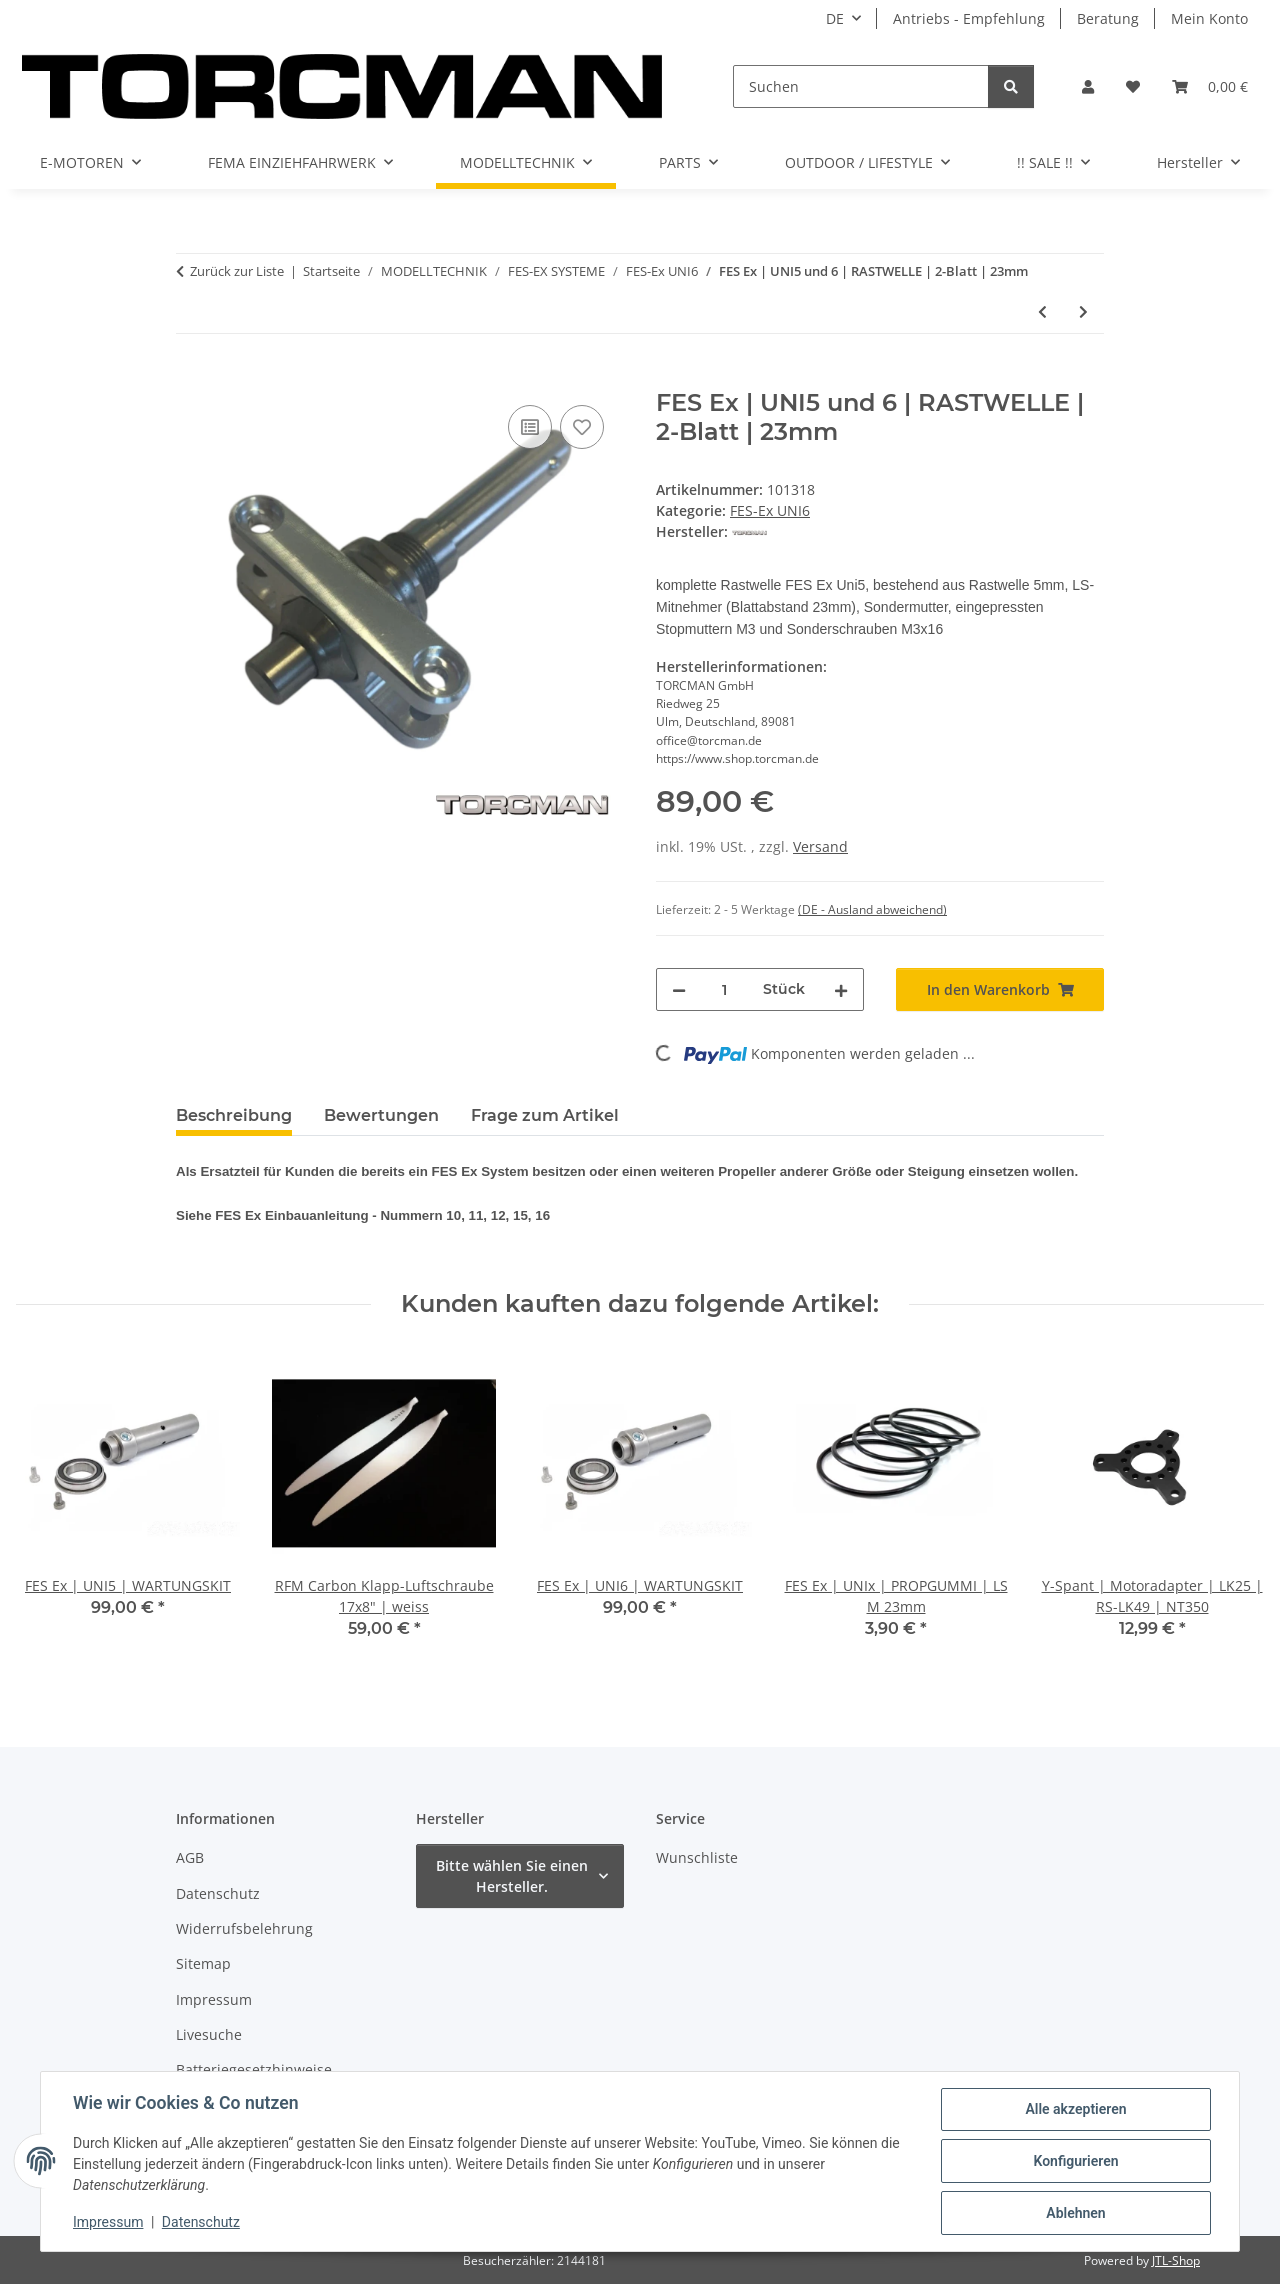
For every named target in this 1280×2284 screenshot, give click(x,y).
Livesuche (209, 2034)
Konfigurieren (1075, 2161)
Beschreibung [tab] (234, 1115)
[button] (1088, 86)
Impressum (108, 2222)
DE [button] (835, 18)
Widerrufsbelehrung (244, 1928)
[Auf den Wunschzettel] (582, 427)
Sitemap (203, 1963)
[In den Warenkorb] (192, 378)
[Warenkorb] (1210, 86)
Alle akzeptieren (1075, 2109)
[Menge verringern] (679, 989)
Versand (820, 846)
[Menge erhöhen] (841, 989)
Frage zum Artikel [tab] (545, 1115)
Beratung (1108, 18)
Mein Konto (1209, 18)
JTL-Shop (1176, 2260)
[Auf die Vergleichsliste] (530, 427)
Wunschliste (697, 1857)
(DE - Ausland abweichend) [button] (872, 909)
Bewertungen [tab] (381, 1115)
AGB (190, 1857)
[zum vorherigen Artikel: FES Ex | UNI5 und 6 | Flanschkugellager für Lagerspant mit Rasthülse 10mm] (1042, 311)
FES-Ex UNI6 (770, 510)
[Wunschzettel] (1133, 86)
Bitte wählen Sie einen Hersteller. (512, 1876)
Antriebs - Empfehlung (969, 18)
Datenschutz (201, 2222)
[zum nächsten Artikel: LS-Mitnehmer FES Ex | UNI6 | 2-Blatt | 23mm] (1083, 311)
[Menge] (724, 989)
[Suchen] (861, 86)
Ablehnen (1075, 2213)
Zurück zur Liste (237, 271)
